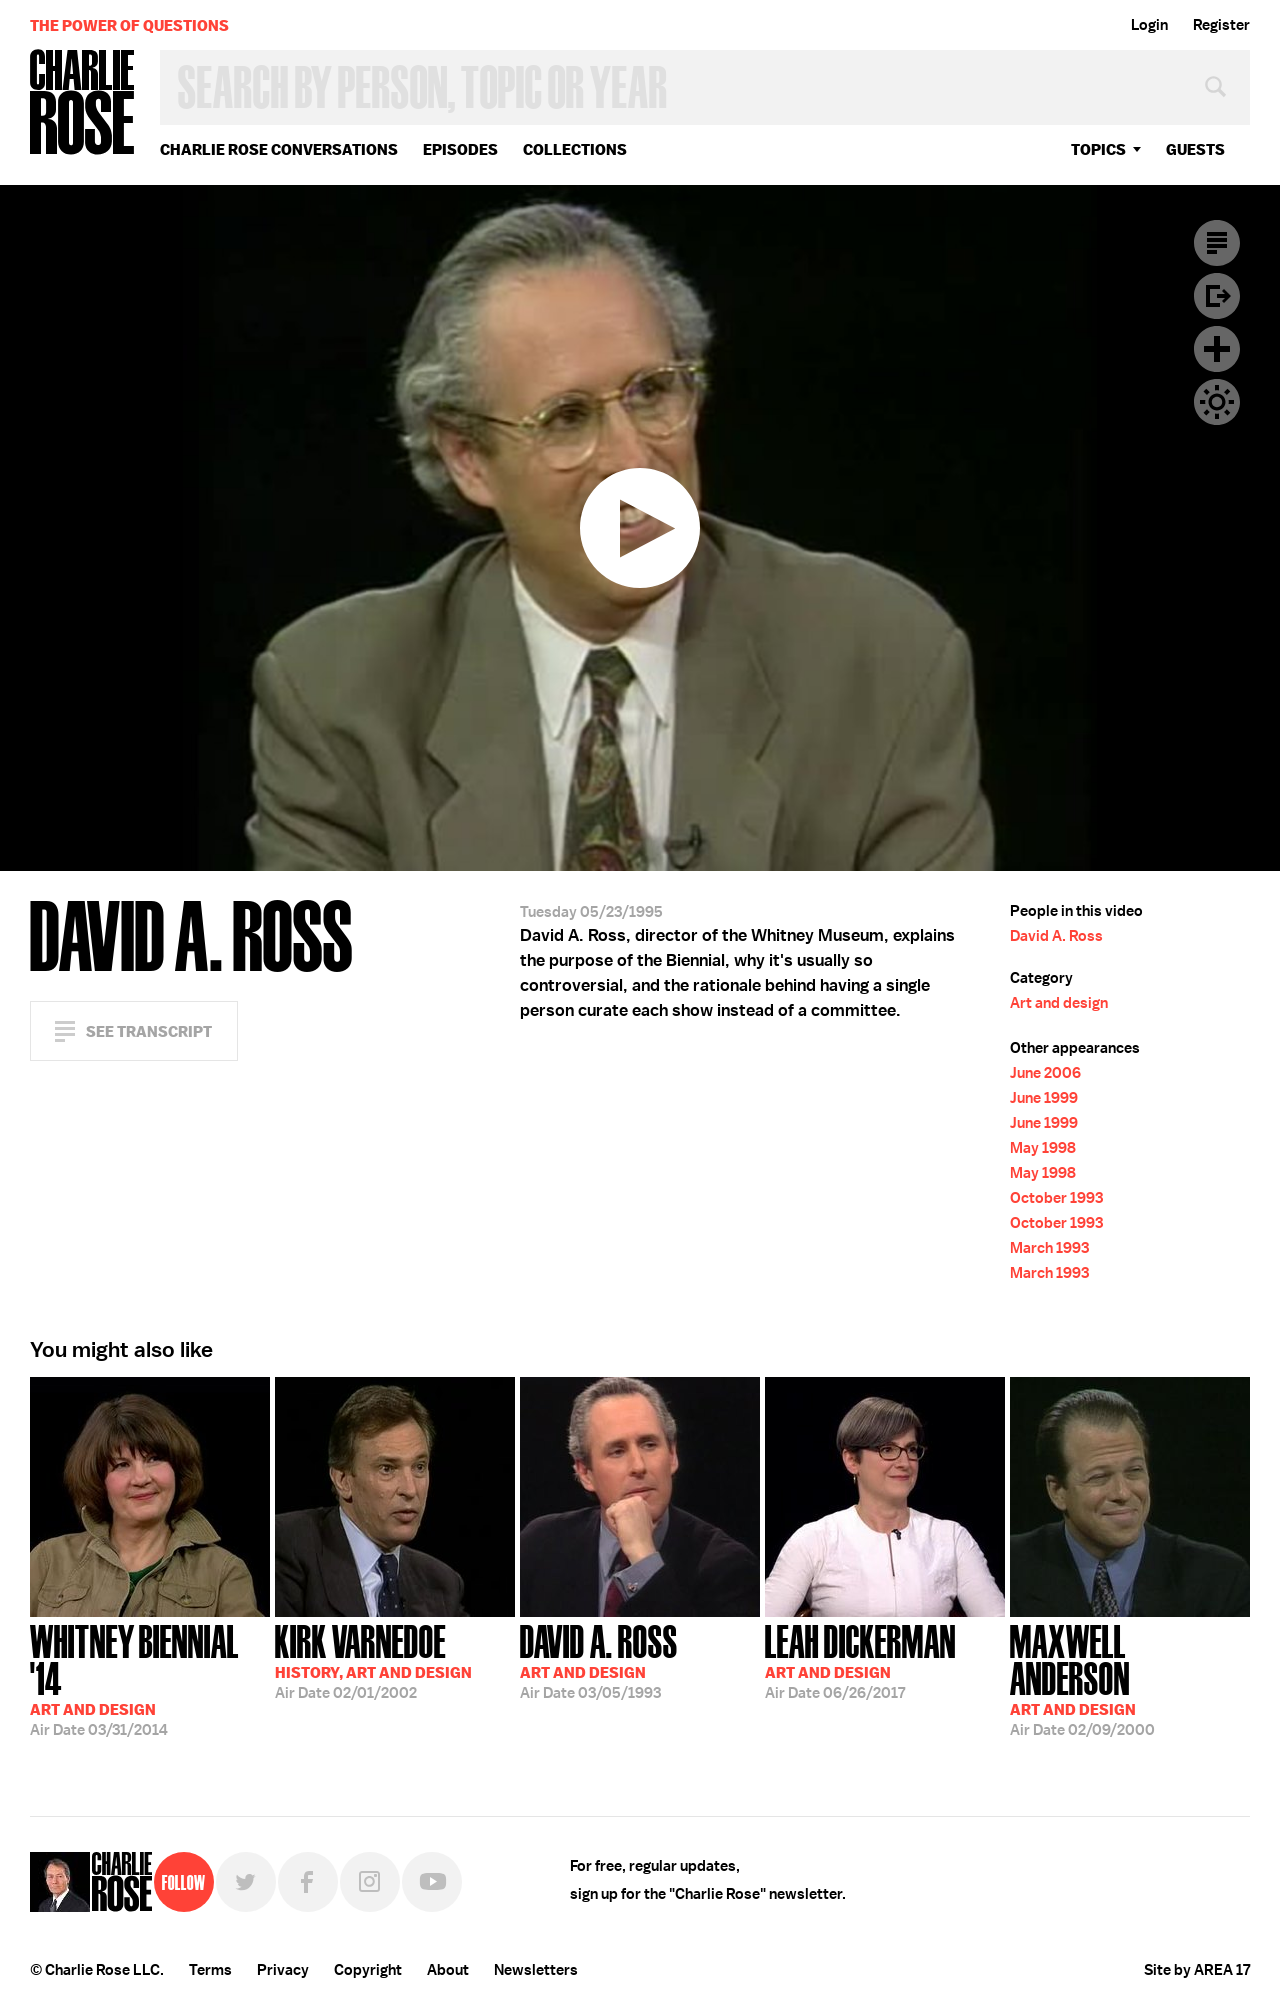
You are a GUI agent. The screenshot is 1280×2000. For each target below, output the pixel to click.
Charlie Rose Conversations (279, 149)
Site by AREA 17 (1197, 1970)
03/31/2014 (150, 1678)
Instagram (370, 1882)
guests (1195, 149)
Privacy (283, 1970)
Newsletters (536, 1970)
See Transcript (149, 1031)
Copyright (368, 1970)
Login (1149, 25)
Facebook (308, 1882)
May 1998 (1043, 1148)
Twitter (246, 1882)
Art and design (1059, 1003)
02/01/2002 (373, 1660)
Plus (1217, 349)
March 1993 (1049, 1248)
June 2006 (1045, 1073)
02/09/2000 (1130, 1678)
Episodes (460, 149)
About (448, 1970)
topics (1098, 149)
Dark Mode (1217, 402)
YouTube (432, 1882)
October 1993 (1056, 1198)
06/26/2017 (860, 1660)
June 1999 (1044, 1098)
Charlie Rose (83, 103)
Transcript (1217, 243)
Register (1221, 25)
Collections (575, 149)
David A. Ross (1056, 936)
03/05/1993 (599, 1660)
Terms (210, 1970)
